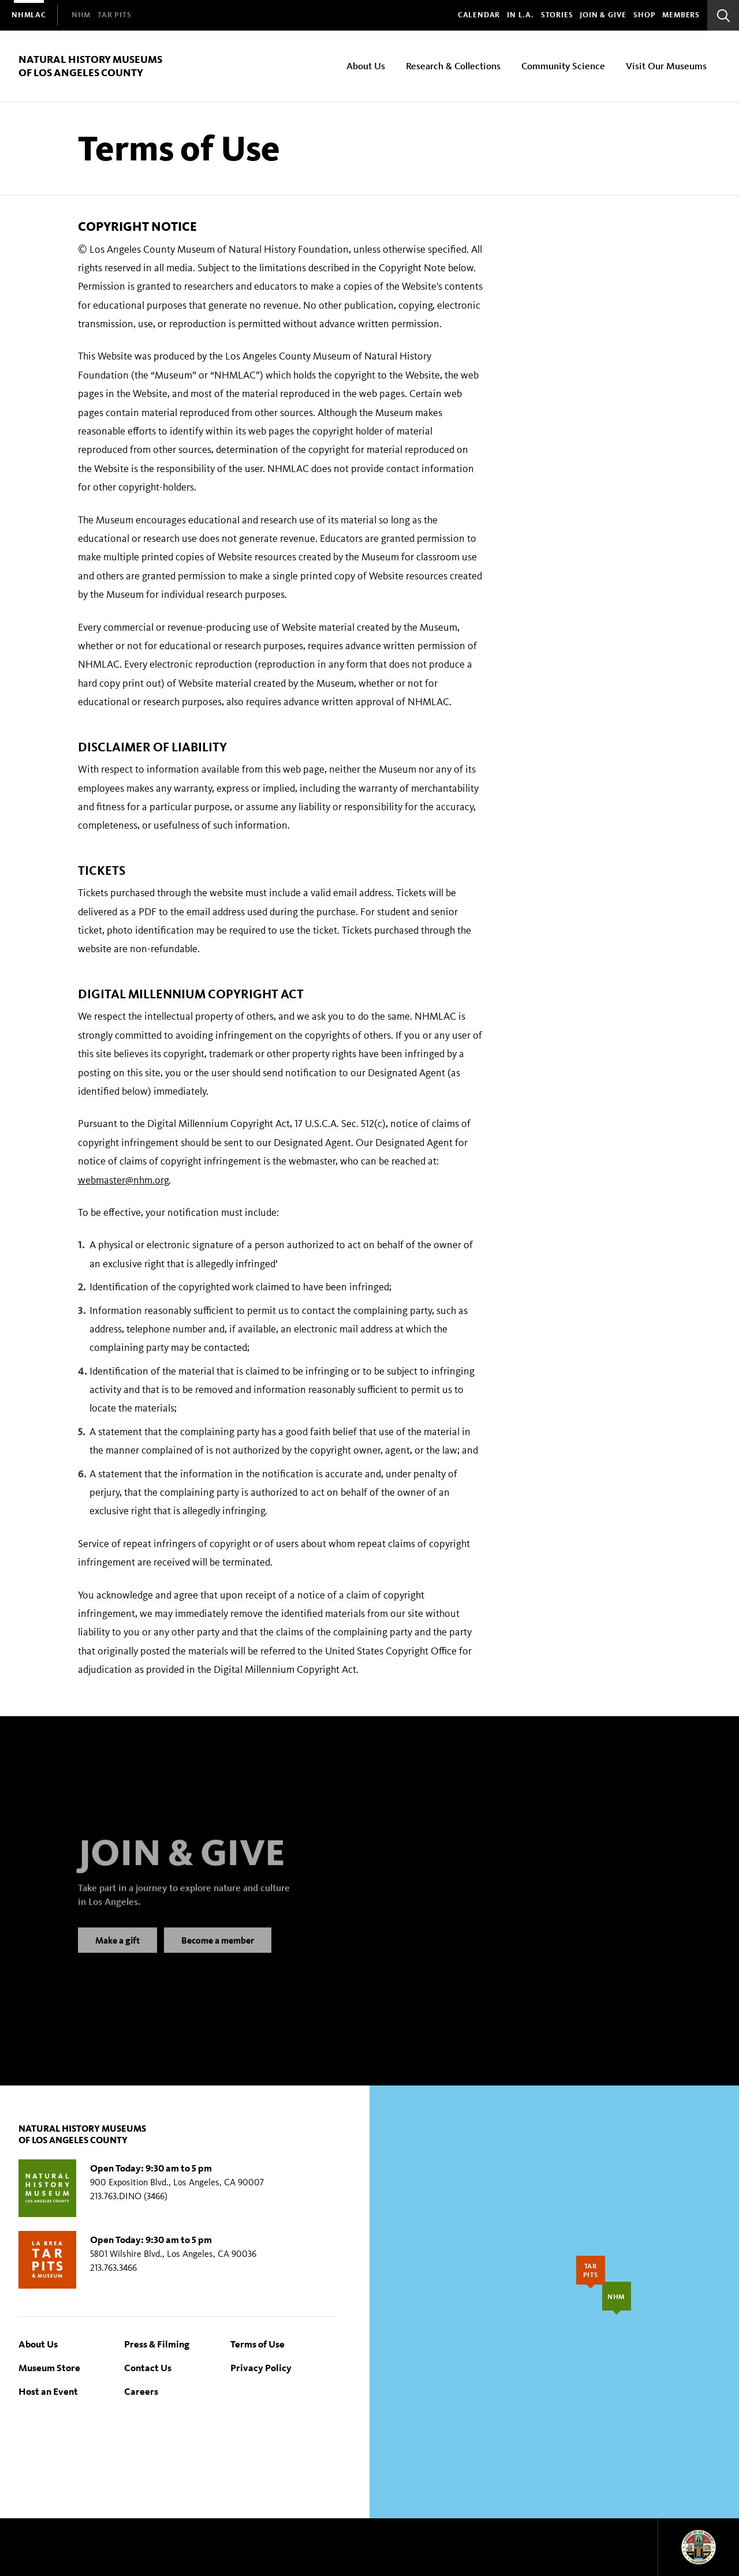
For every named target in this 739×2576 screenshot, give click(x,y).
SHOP (644, 15)
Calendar (479, 15)
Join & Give (603, 15)
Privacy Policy (261, 2367)
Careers (141, 2391)
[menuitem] (28, 15)
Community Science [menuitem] (563, 65)
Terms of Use (257, 2344)
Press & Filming (156, 2344)
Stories (557, 15)
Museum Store (49, 2367)
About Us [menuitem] (365, 65)
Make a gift (117, 1951)
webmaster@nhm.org (123, 1180)
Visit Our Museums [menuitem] (666, 65)
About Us (38, 2344)
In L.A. (520, 15)
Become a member (217, 1951)
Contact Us (147, 2367)
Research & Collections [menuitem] (453, 65)
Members (681, 15)
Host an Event (48, 2391)
